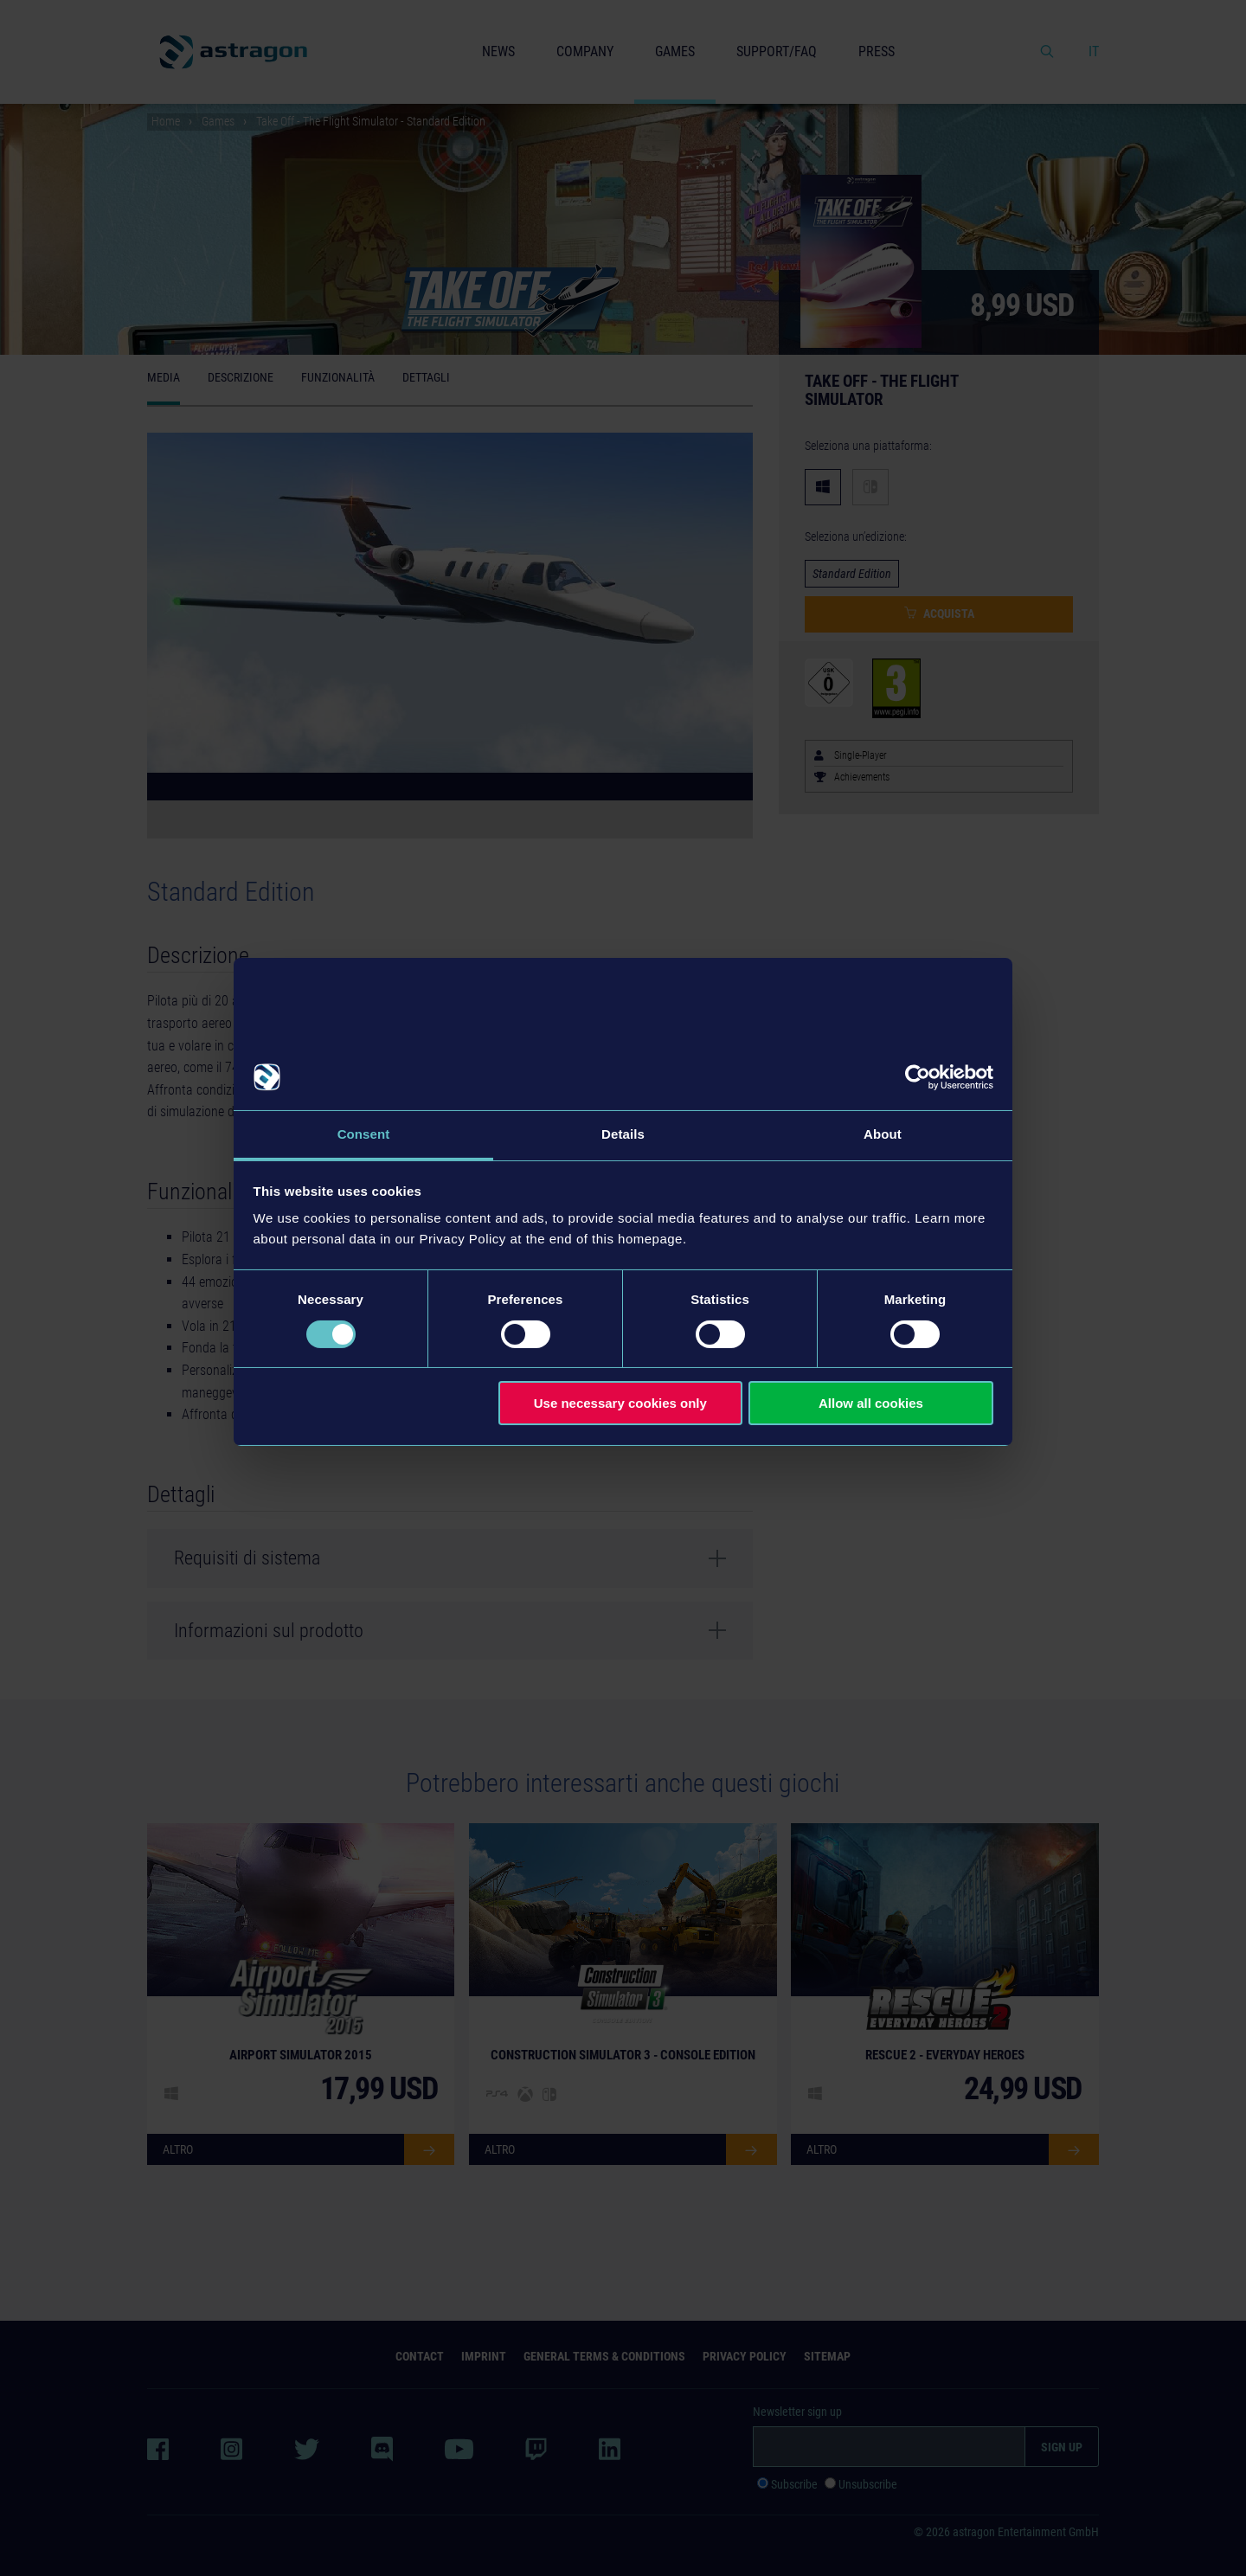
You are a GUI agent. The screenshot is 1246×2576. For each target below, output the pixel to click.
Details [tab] (623, 1134)
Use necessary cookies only (620, 1403)
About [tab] (883, 1134)
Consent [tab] (363, 1134)
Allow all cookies (871, 1403)
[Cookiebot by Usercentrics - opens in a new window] (917, 1077)
